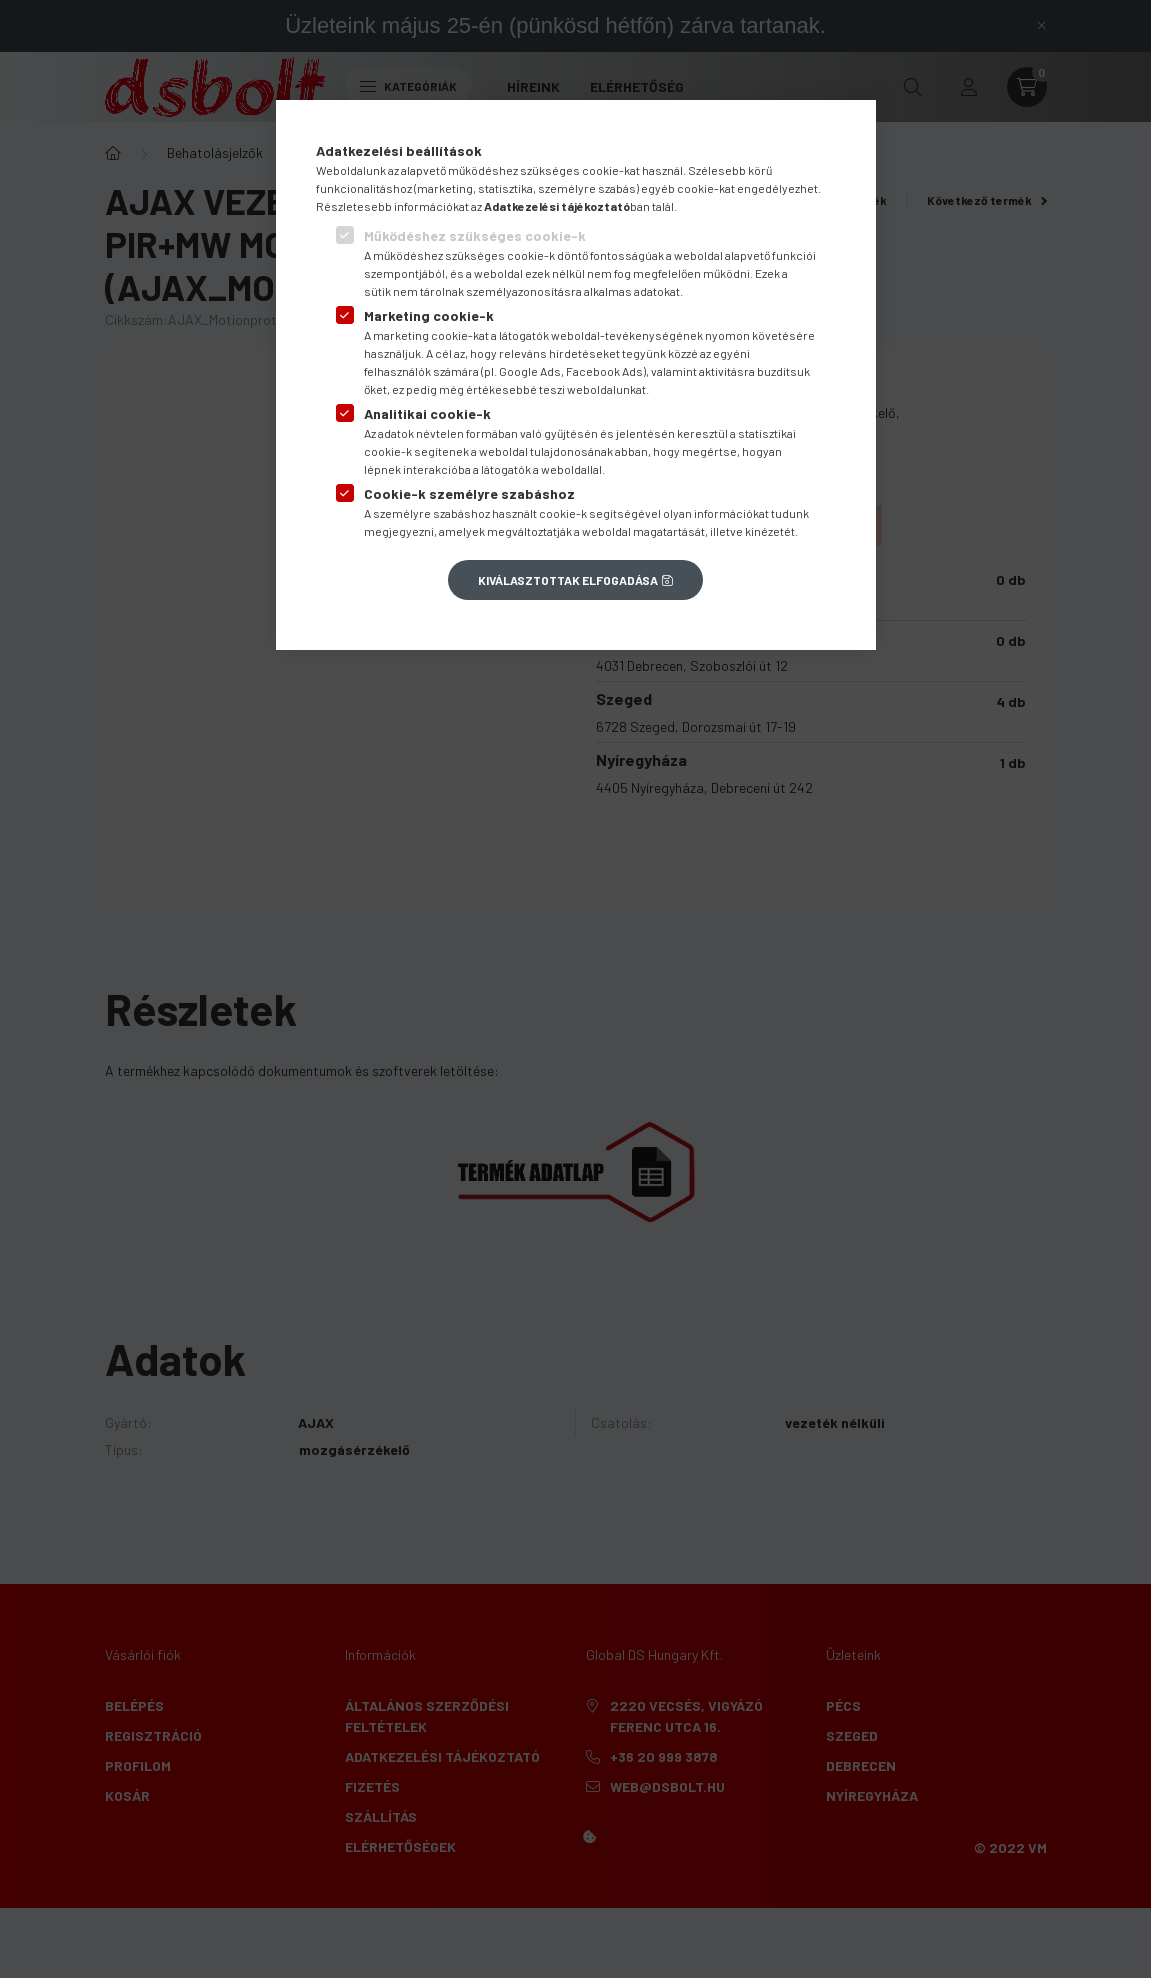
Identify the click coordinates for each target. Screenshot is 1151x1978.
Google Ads (530, 371)
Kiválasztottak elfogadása (568, 580)
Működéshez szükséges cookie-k (475, 235)
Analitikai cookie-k (427, 413)
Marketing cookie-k (429, 315)
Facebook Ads (604, 371)
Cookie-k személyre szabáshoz (469, 493)
